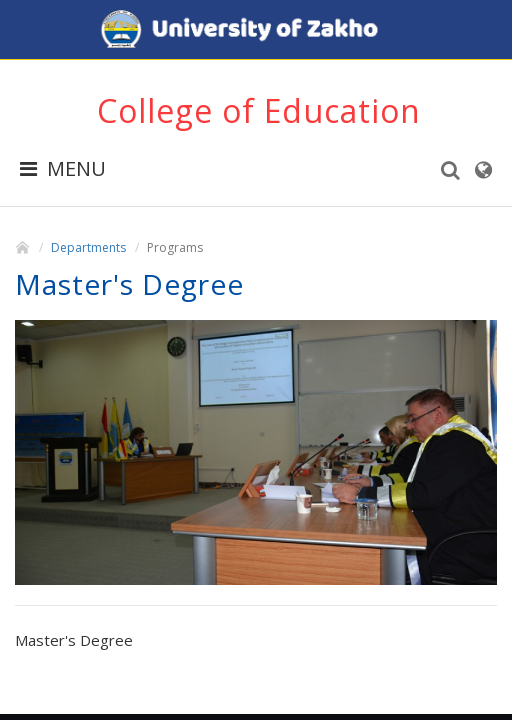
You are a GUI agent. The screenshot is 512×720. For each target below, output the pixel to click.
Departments (88, 247)
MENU (63, 168)
